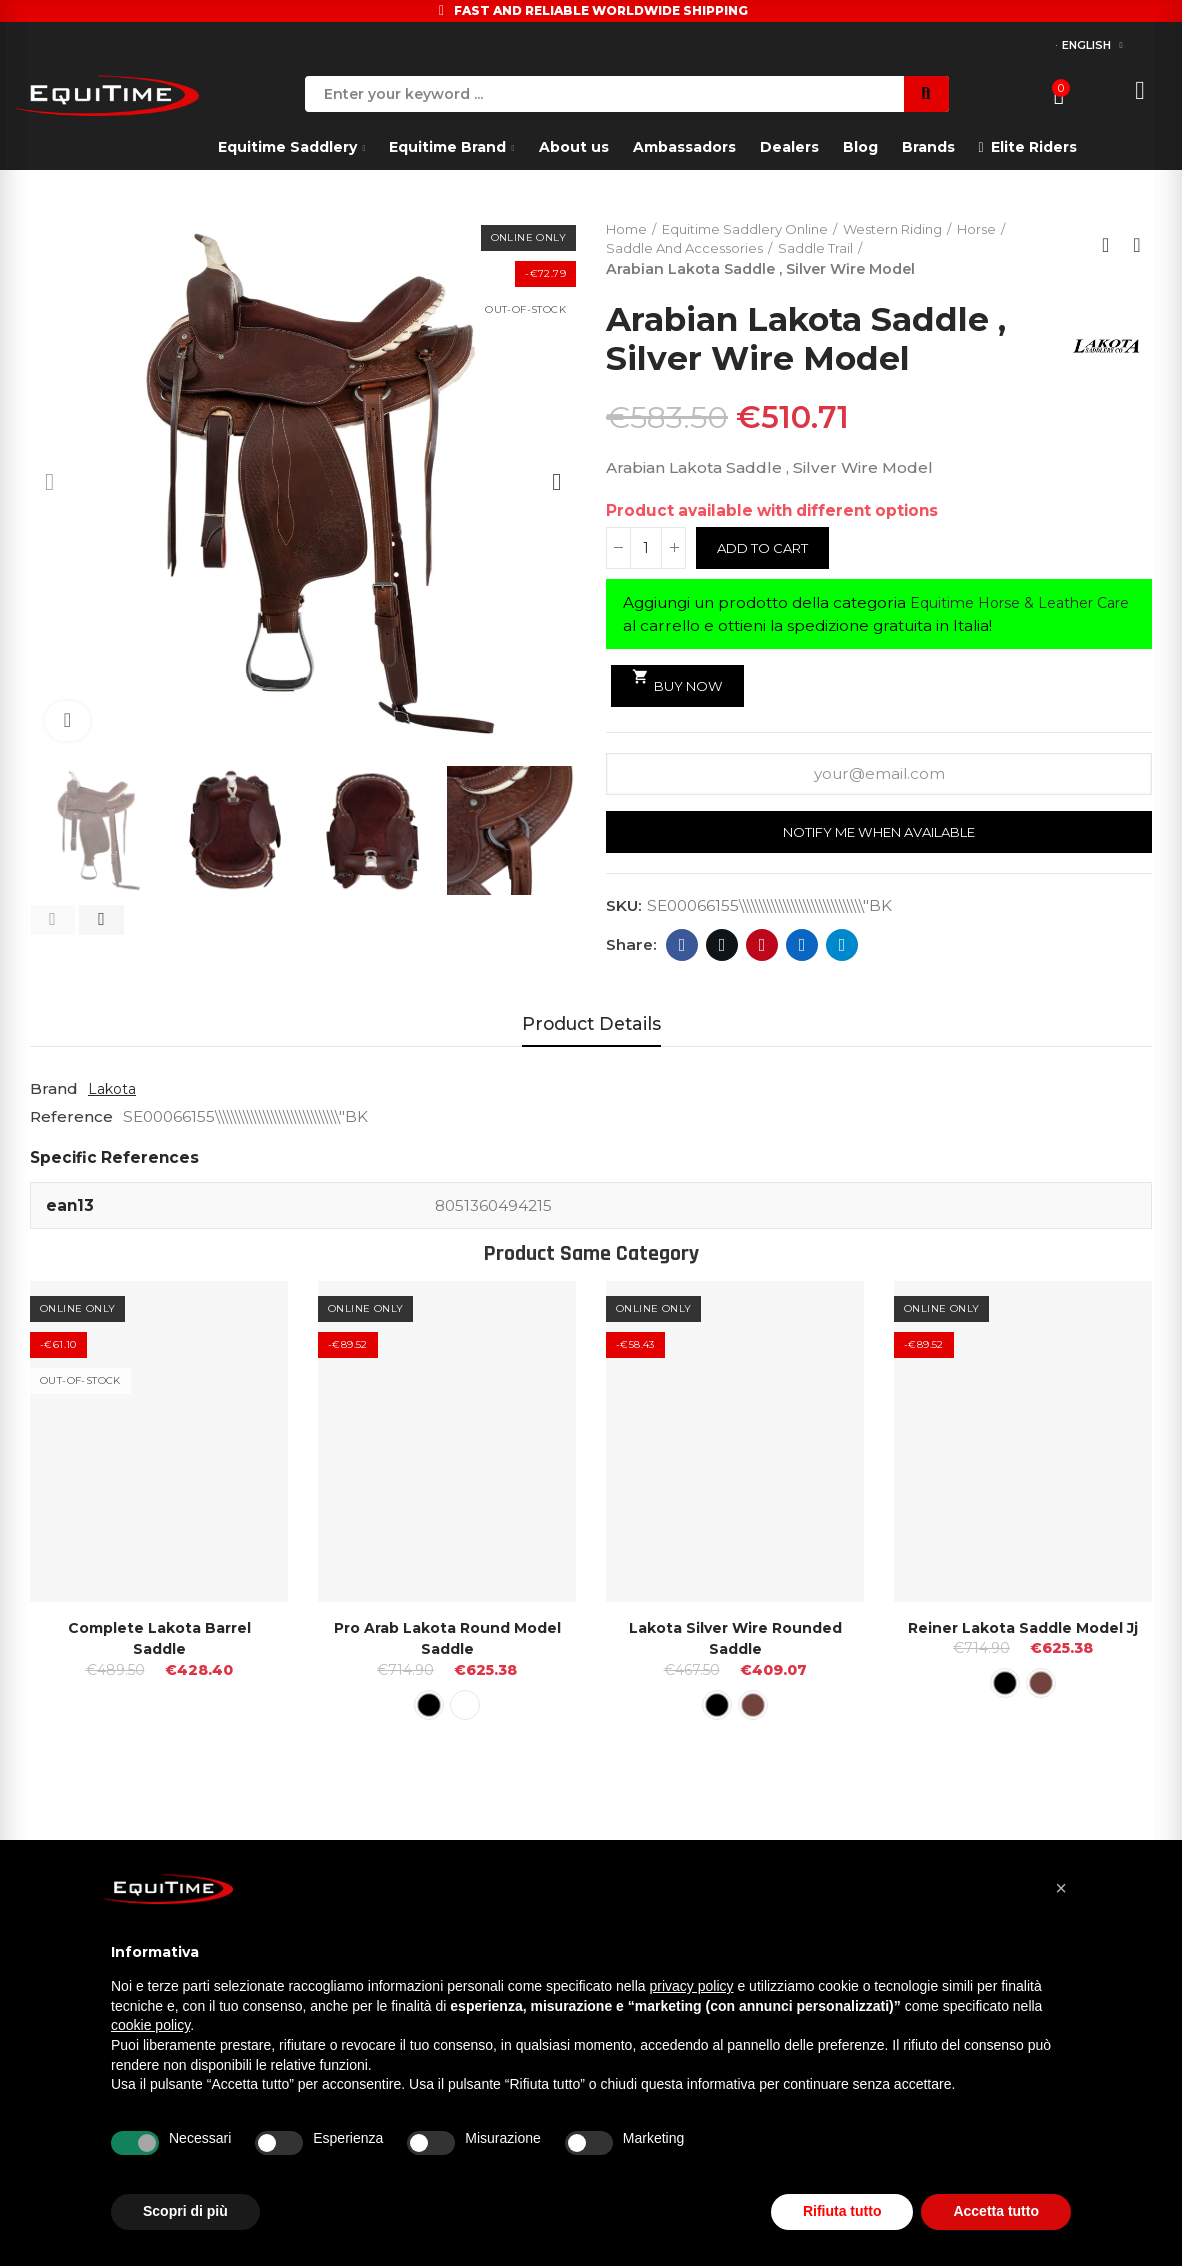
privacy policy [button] (692, 1986)
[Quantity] (646, 551)
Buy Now (681, 684)
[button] (52, 920)
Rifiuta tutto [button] (842, 2211)
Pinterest (762, 950)
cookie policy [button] (150, 2025)
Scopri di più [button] (185, 2211)
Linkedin (802, 950)
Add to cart (767, 551)
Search (926, 94)
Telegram (842, 950)
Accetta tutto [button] (996, 2211)
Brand (54, 1093)
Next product (1137, 247)
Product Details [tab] (591, 1028)
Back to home (1112, 247)
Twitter (722, 950)
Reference (71, 1121)
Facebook (682, 950)
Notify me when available (879, 837)
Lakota (114, 1093)
